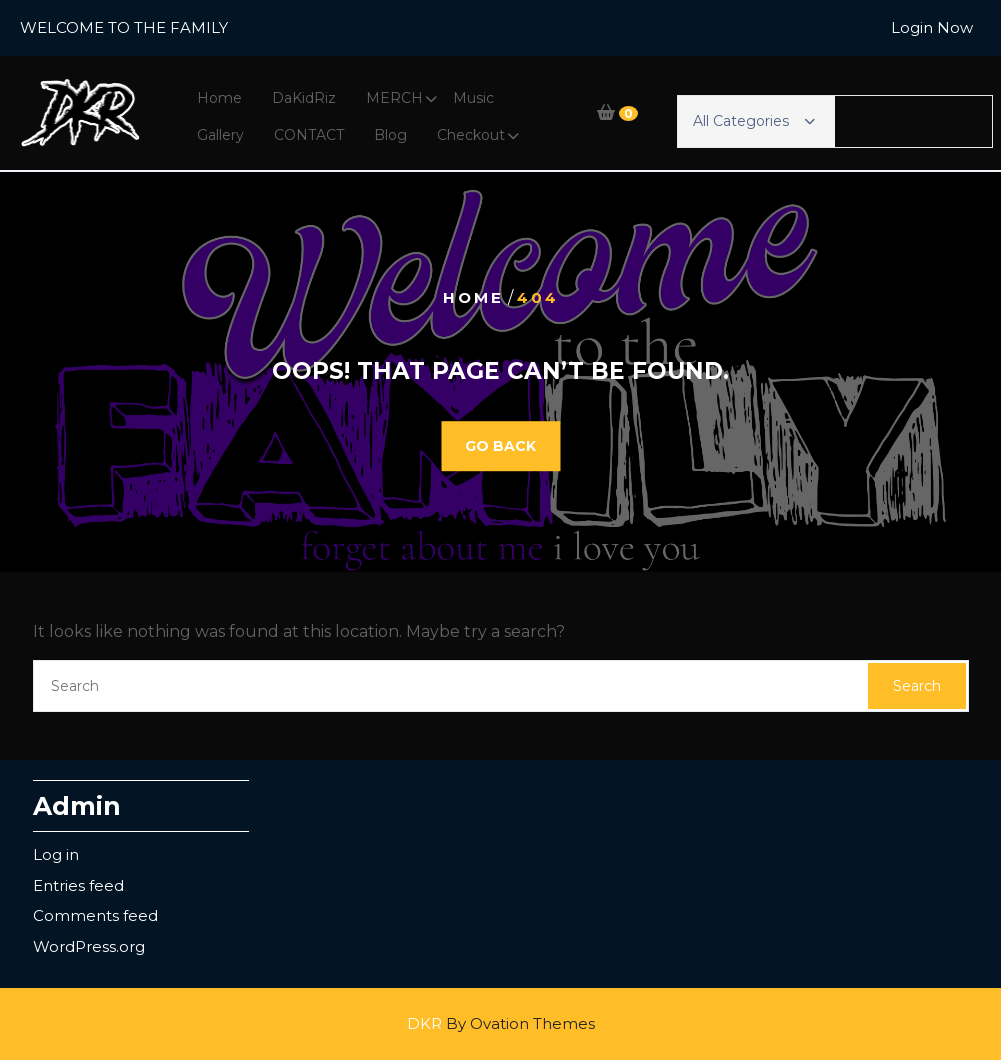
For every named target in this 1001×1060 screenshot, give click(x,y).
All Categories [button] (754, 121)
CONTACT (309, 135)
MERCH (394, 98)
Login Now (932, 27)
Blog (390, 135)
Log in (56, 854)
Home (219, 98)
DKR (501, 1023)
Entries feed (78, 885)
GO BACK (500, 446)
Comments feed (95, 915)
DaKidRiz (304, 98)
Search (917, 686)
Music (473, 98)
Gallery (220, 135)
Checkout (471, 135)
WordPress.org (89, 946)
